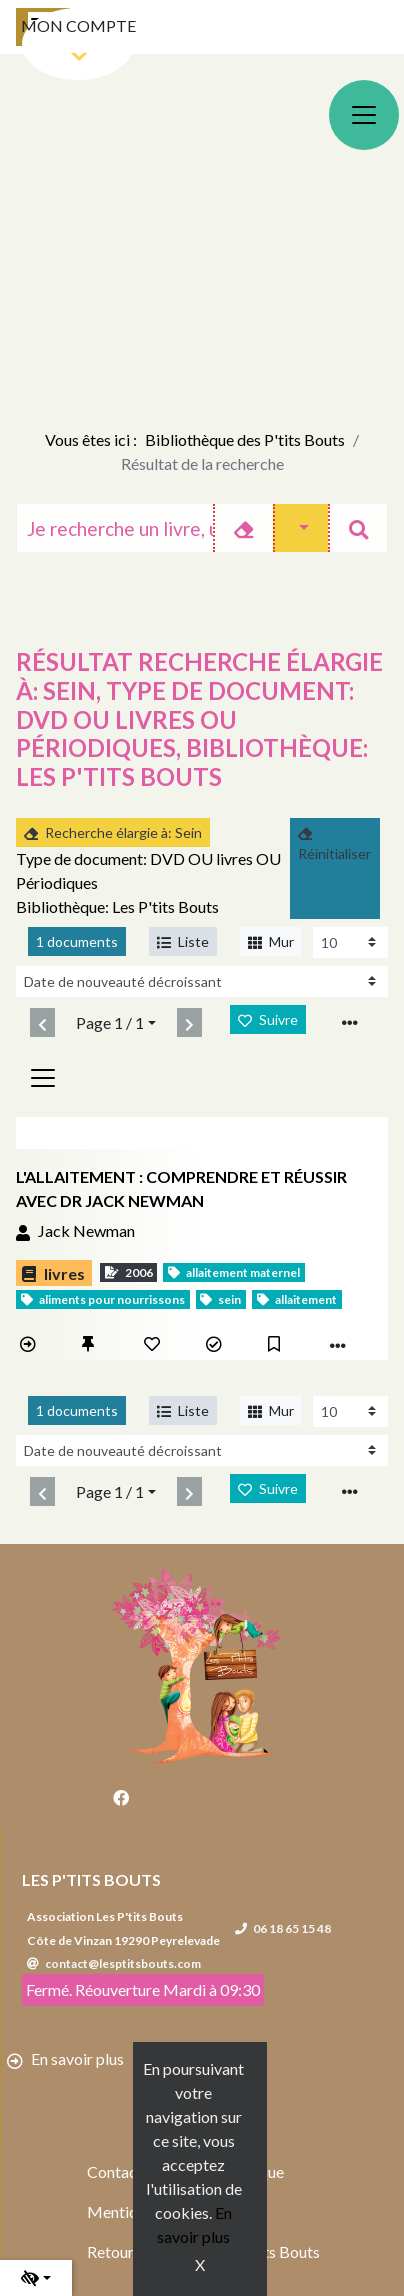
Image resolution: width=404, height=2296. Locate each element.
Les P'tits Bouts (91, 1879)
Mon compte (78, 25)
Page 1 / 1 (110, 1022)
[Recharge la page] (350, 942)
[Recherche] (115, 528)
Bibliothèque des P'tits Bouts (245, 439)
